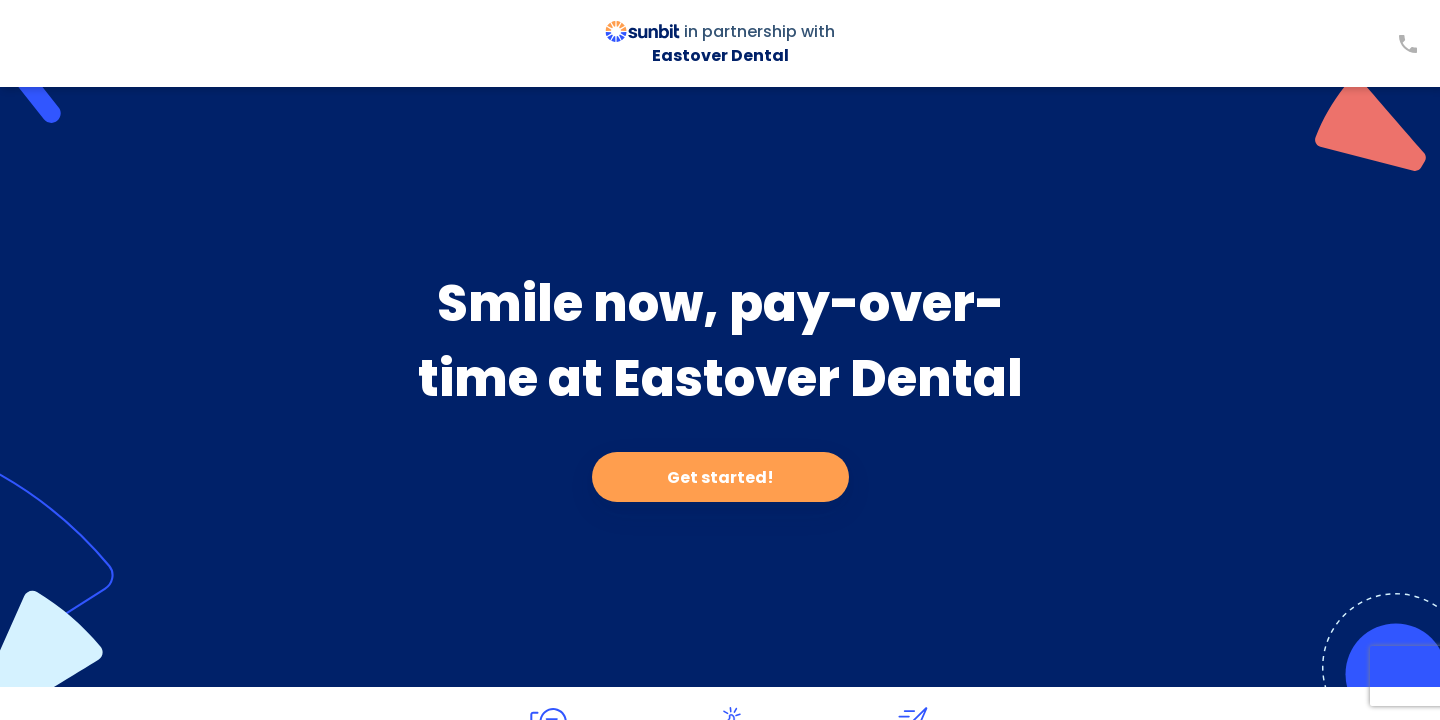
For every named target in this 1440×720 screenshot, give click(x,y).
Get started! (720, 477)
